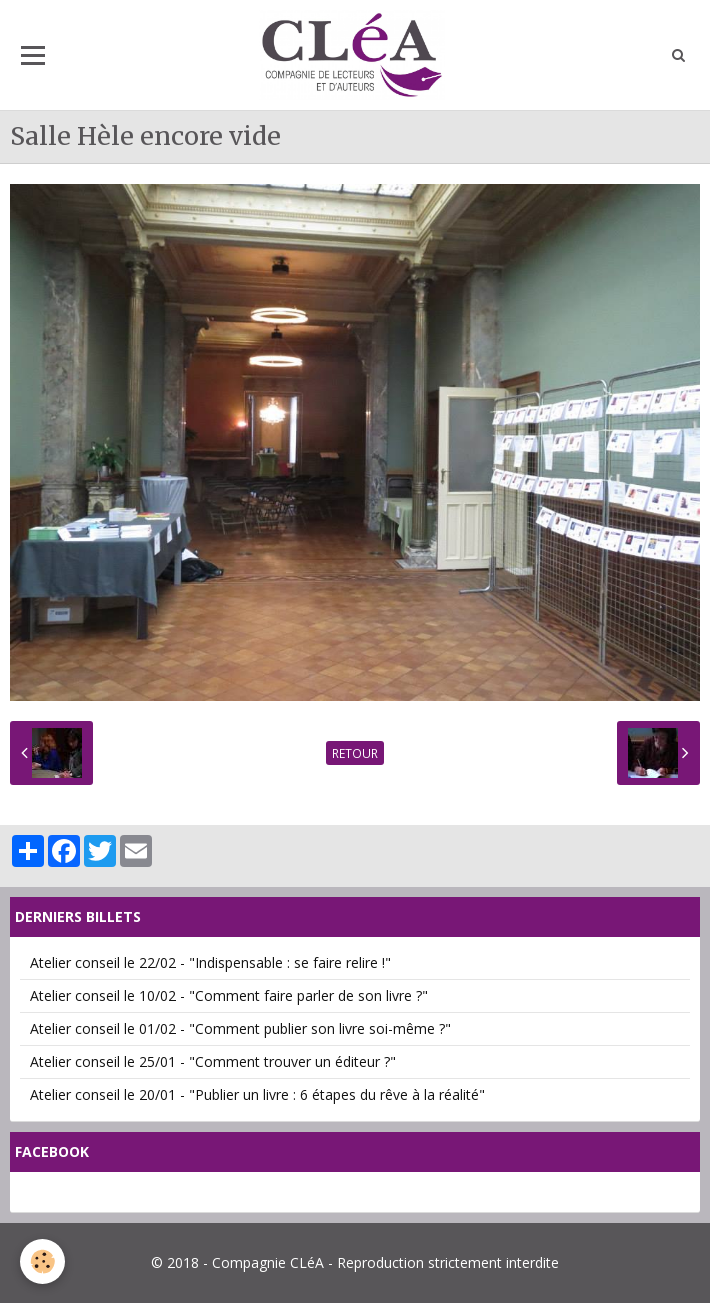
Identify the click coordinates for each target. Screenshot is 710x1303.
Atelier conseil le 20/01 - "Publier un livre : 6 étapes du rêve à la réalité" (257, 1094)
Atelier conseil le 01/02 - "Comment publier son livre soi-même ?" (240, 1028)
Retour (355, 753)
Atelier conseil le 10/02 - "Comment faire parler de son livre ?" (229, 995)
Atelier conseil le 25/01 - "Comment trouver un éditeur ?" (213, 1061)
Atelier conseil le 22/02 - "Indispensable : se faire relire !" (210, 962)
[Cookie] (42, 1261)
